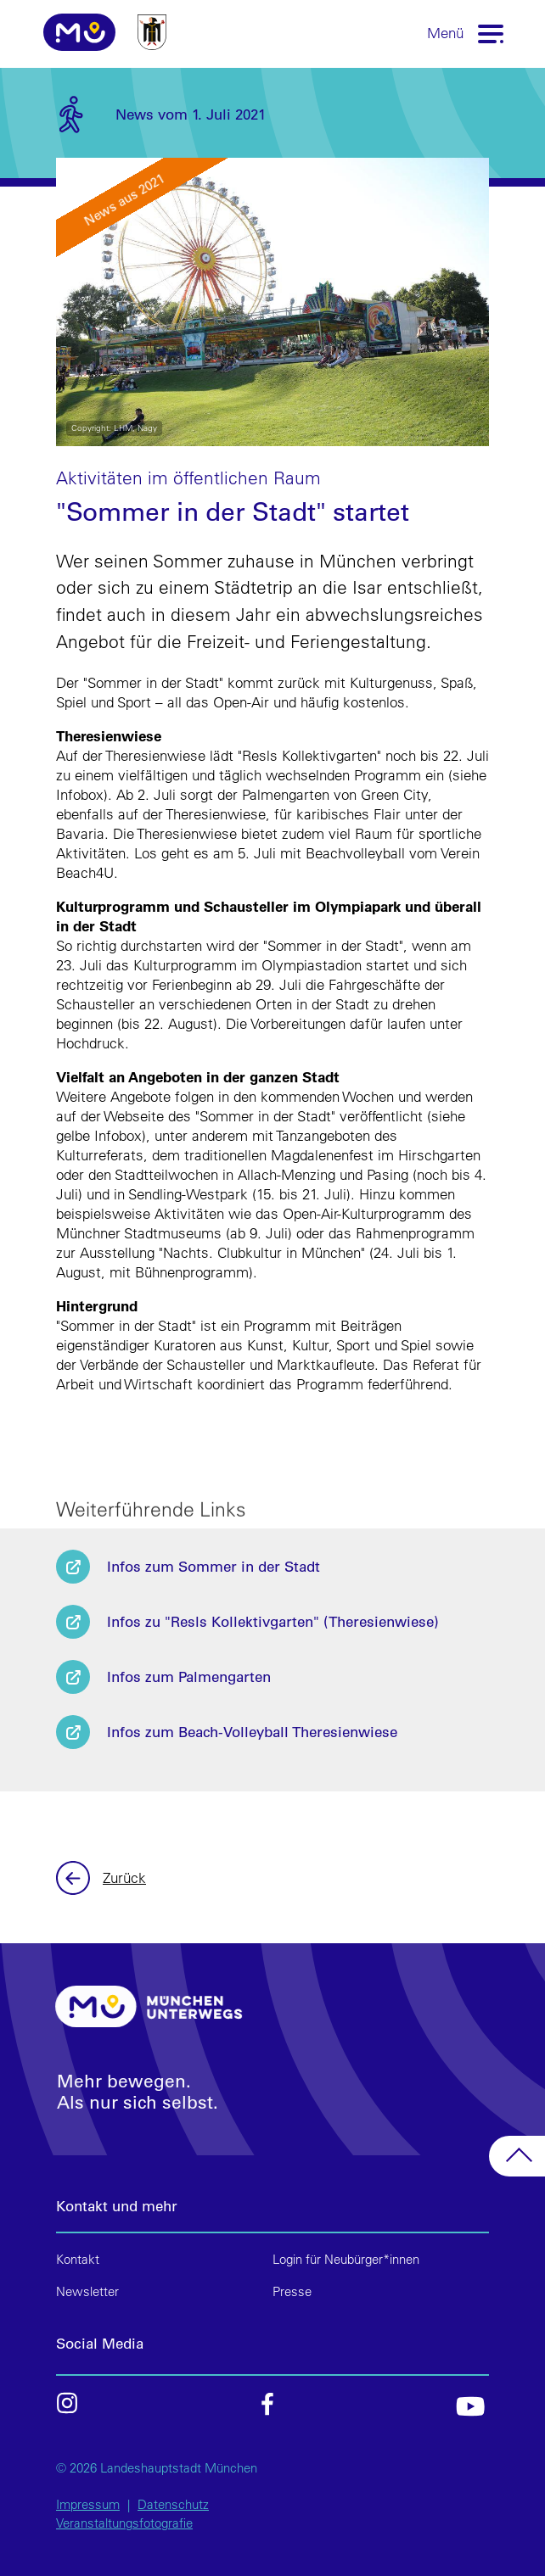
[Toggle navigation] (491, 33)
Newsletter (87, 2291)
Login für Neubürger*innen (345, 2259)
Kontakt (77, 2259)
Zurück (75, 1878)
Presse (292, 2291)
